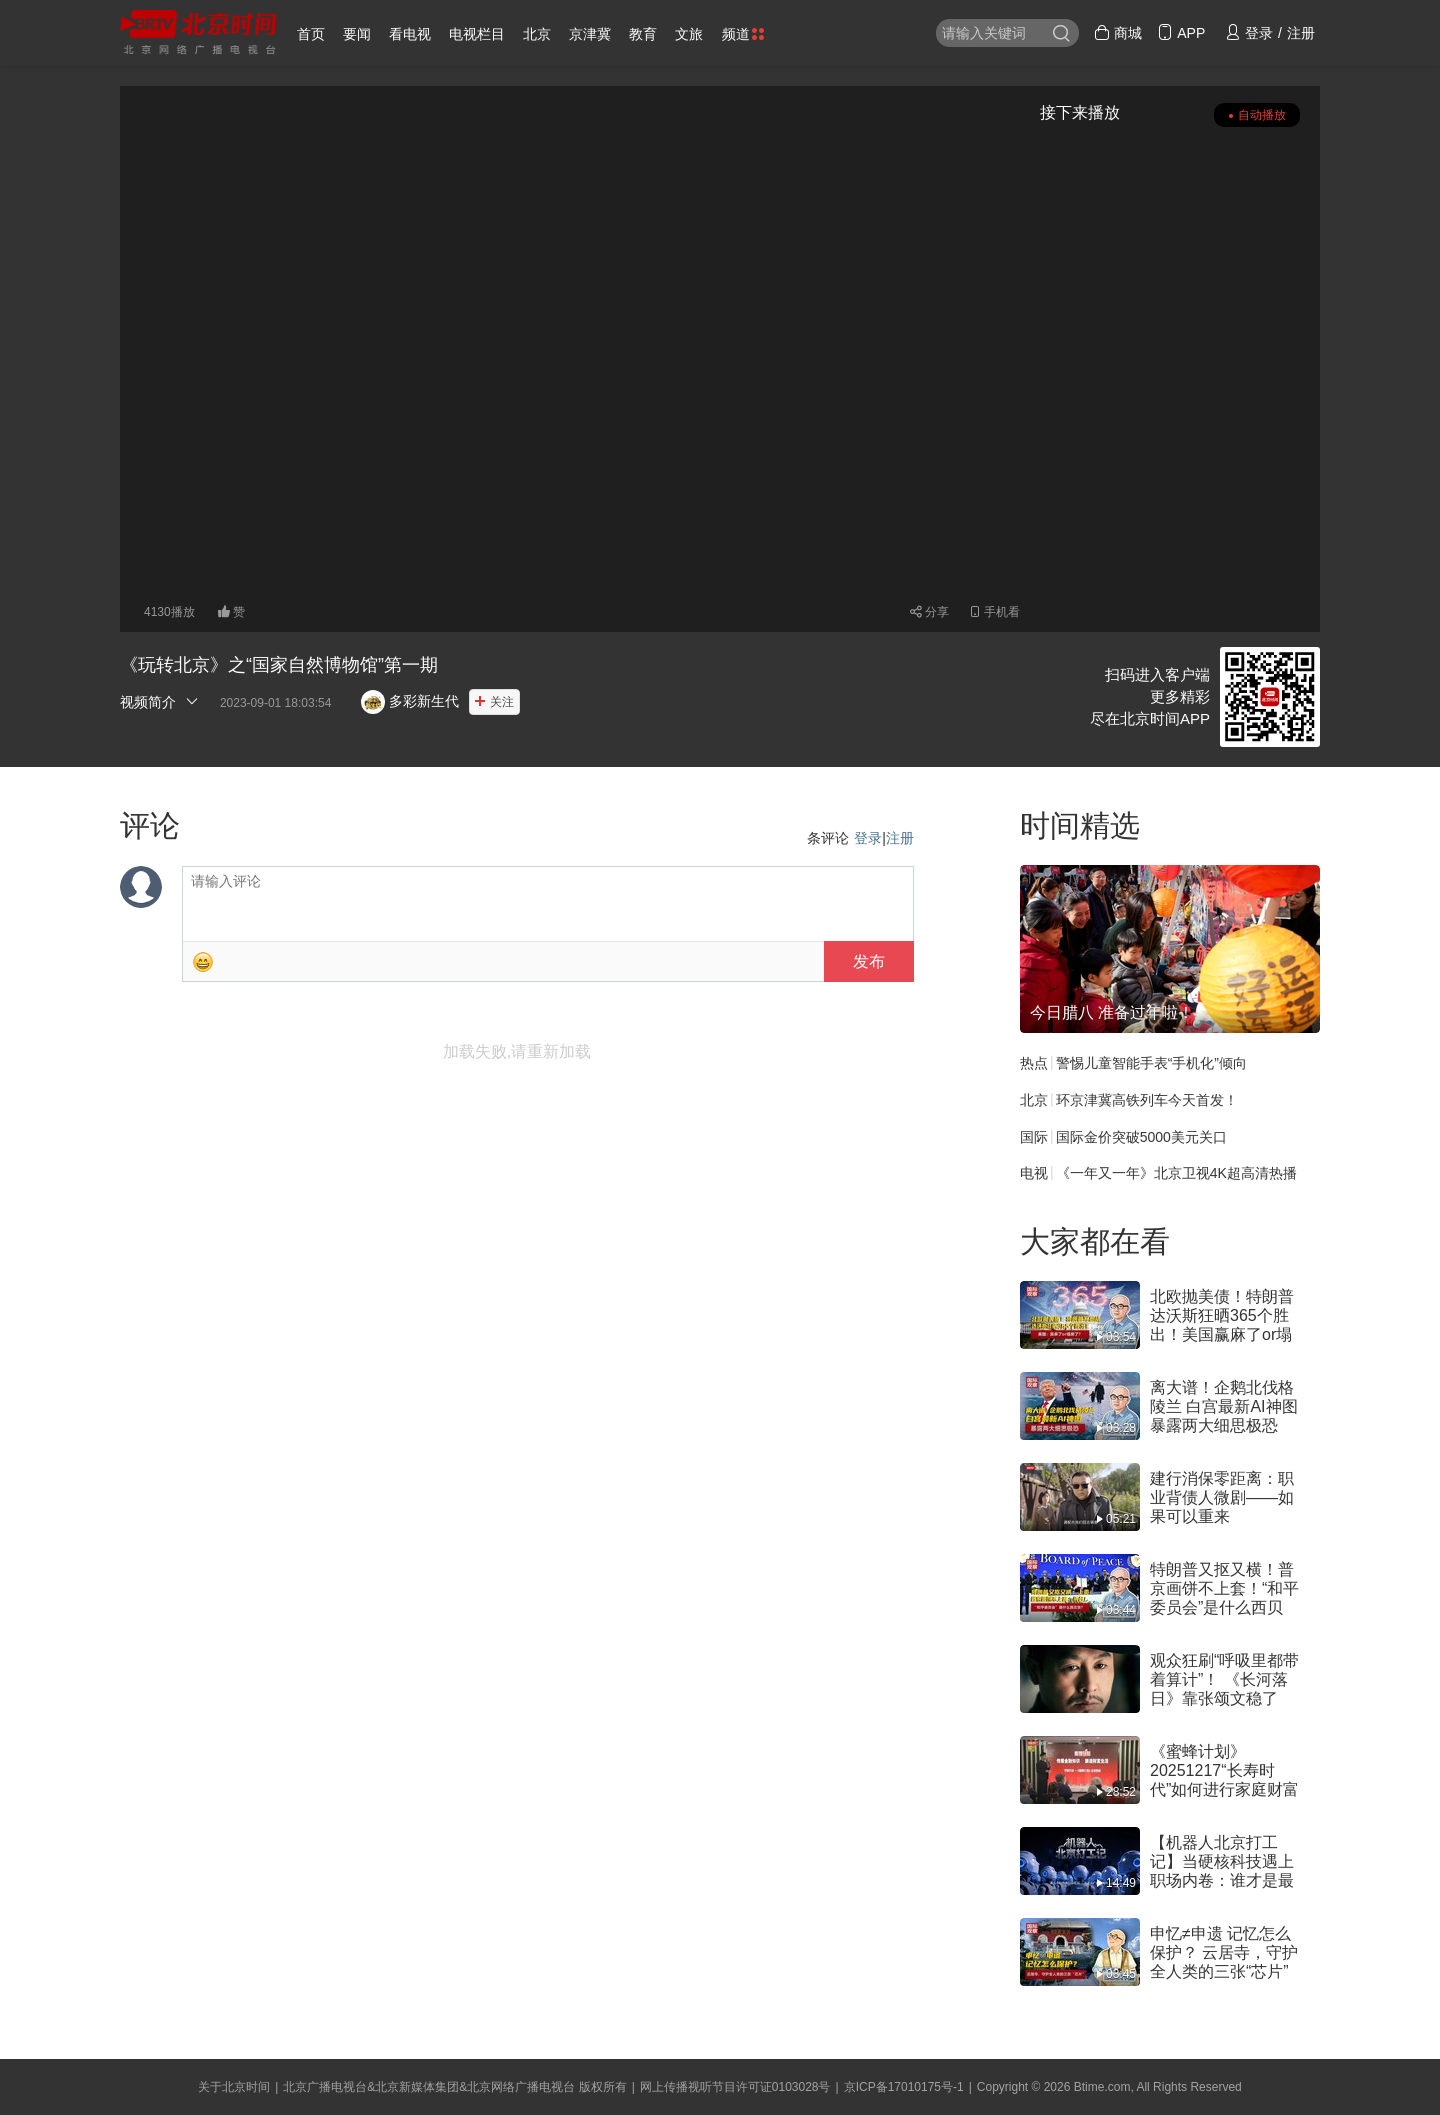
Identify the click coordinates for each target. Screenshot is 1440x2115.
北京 (537, 34)
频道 (743, 34)
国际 (1034, 1136)
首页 (311, 34)
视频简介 (160, 701)
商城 (1118, 33)
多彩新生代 (410, 701)
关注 (502, 702)
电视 (1034, 1173)
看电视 (410, 34)
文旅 (689, 34)
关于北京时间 (234, 2087)
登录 (868, 838)
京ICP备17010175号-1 (904, 2087)
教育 (643, 34)
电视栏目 (477, 34)
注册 (900, 838)
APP (1181, 33)
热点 (1034, 1063)
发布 (869, 961)
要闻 (357, 34)
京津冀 (590, 34)
